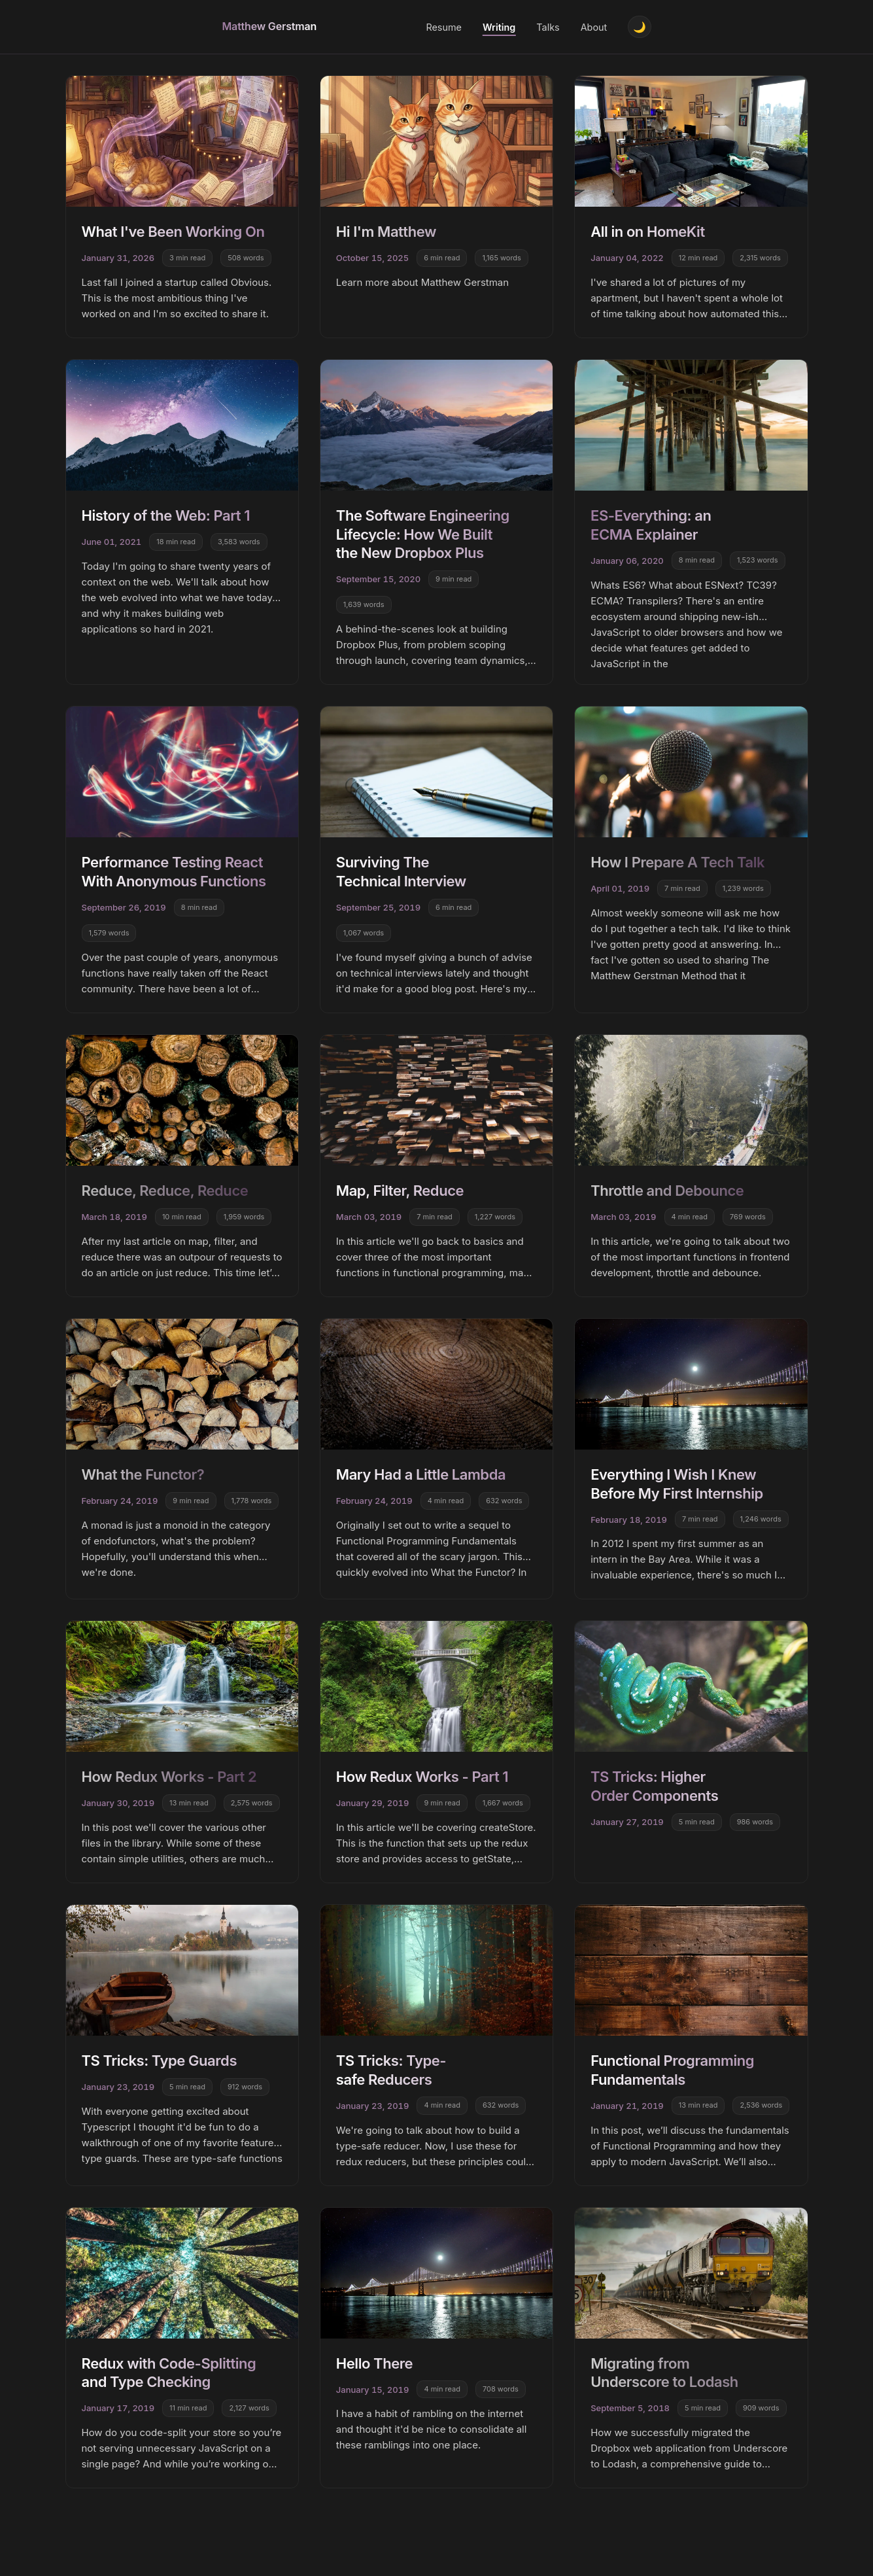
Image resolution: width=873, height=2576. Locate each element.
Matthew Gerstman (269, 27)
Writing (497, 27)
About (592, 27)
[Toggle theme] (638, 28)
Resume (442, 27)
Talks (546, 27)
